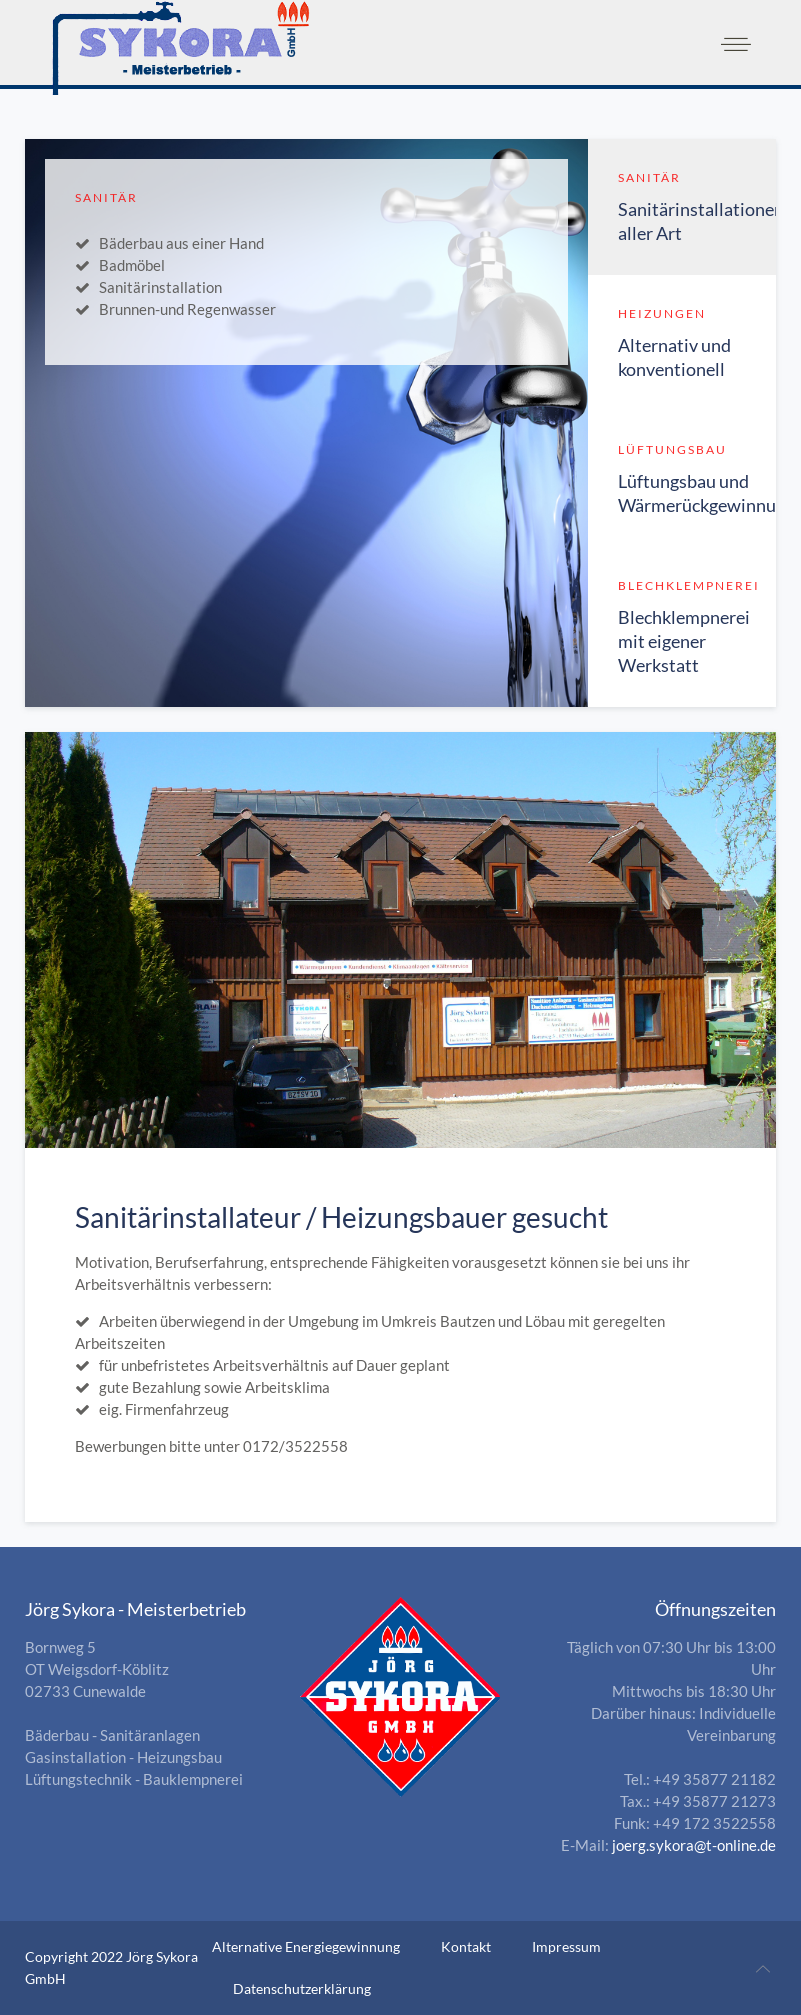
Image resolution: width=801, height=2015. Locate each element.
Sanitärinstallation (160, 287)
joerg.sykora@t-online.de (694, 1845)
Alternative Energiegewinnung (306, 1946)
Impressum (566, 1946)
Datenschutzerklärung (302, 1988)
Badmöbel (132, 265)
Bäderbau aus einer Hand (181, 243)
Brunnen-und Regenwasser (187, 309)
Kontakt (466, 1946)
